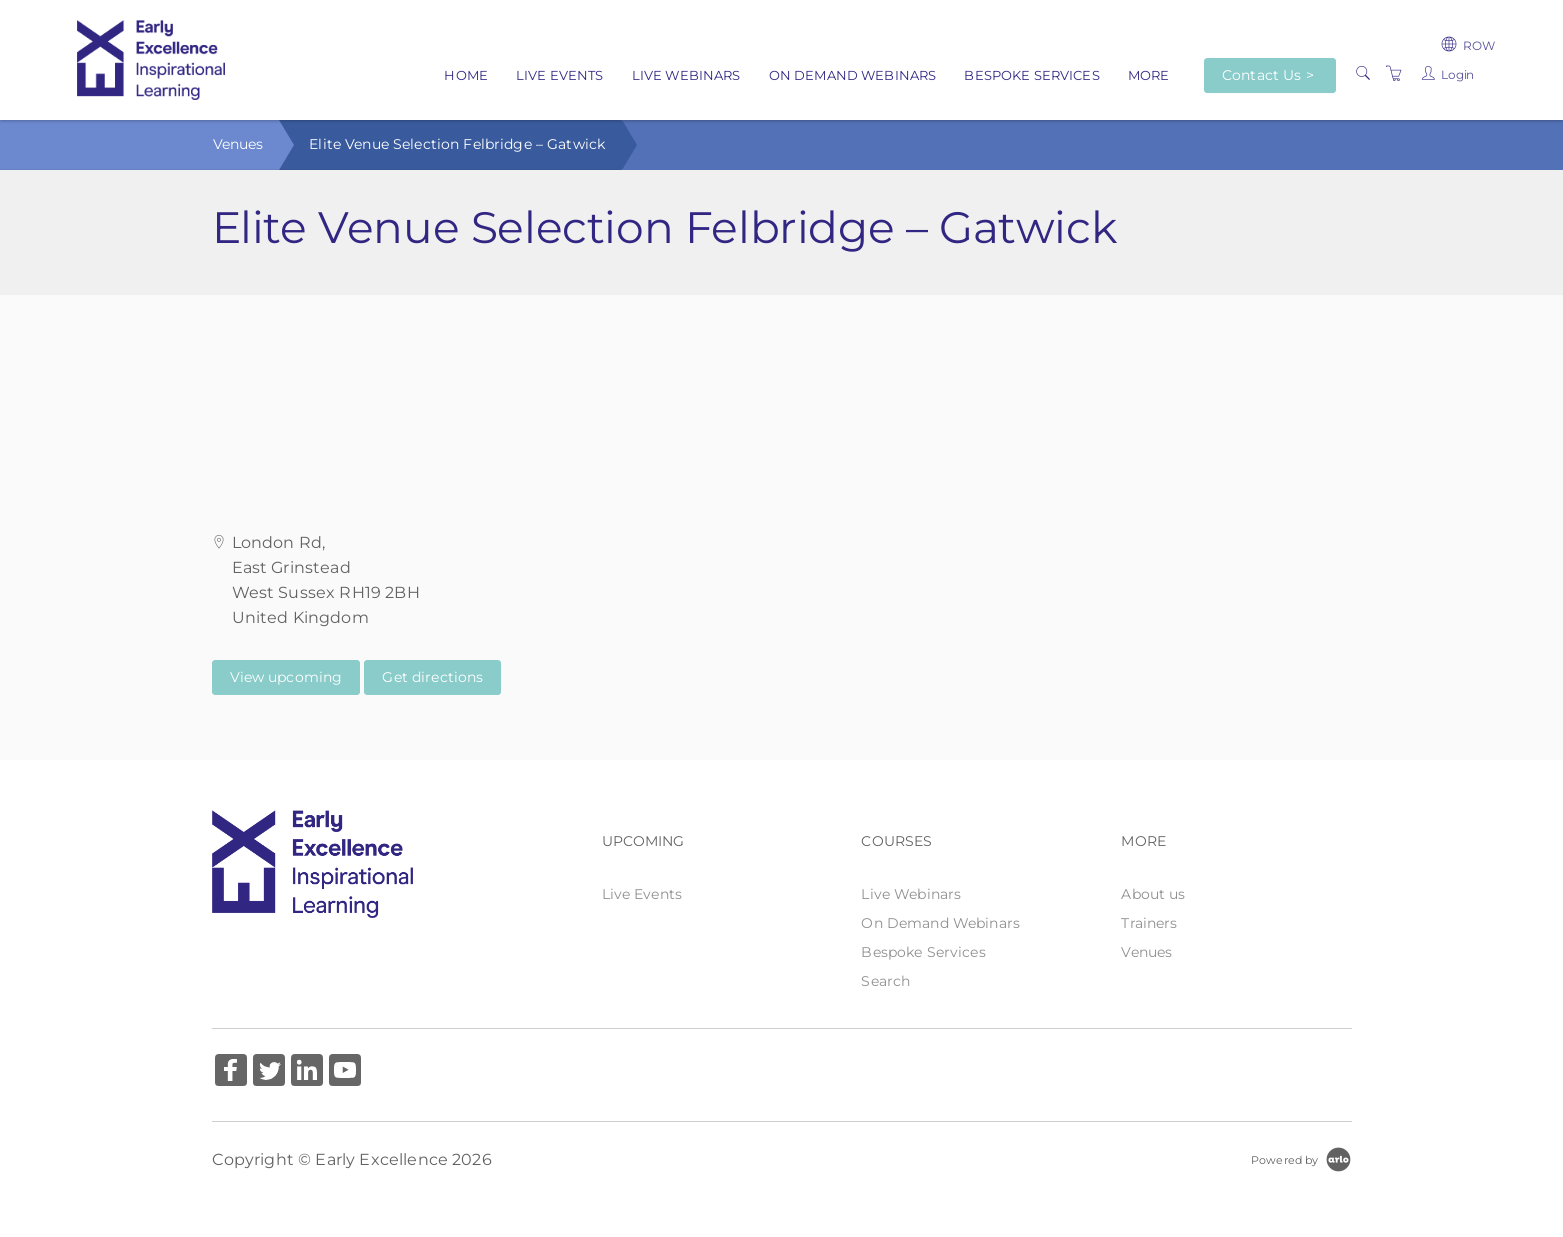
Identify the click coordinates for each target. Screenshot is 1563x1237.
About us (1153, 894)
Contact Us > (1268, 75)
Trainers (1149, 923)
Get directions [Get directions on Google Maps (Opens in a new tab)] (432, 677)
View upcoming (286, 677)
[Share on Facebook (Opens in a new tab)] (231, 1072)
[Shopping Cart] (1394, 74)
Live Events (560, 75)
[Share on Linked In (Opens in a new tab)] (307, 1072)
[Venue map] (781, 395)
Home (466, 75)
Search (885, 981)
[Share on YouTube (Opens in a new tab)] (345, 1072)
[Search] (1363, 74)
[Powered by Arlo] (1301, 1159)
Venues (238, 144)
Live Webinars (686, 75)
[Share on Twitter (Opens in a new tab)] (269, 1072)
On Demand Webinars (853, 75)
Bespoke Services (1031, 75)
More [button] (1149, 75)
